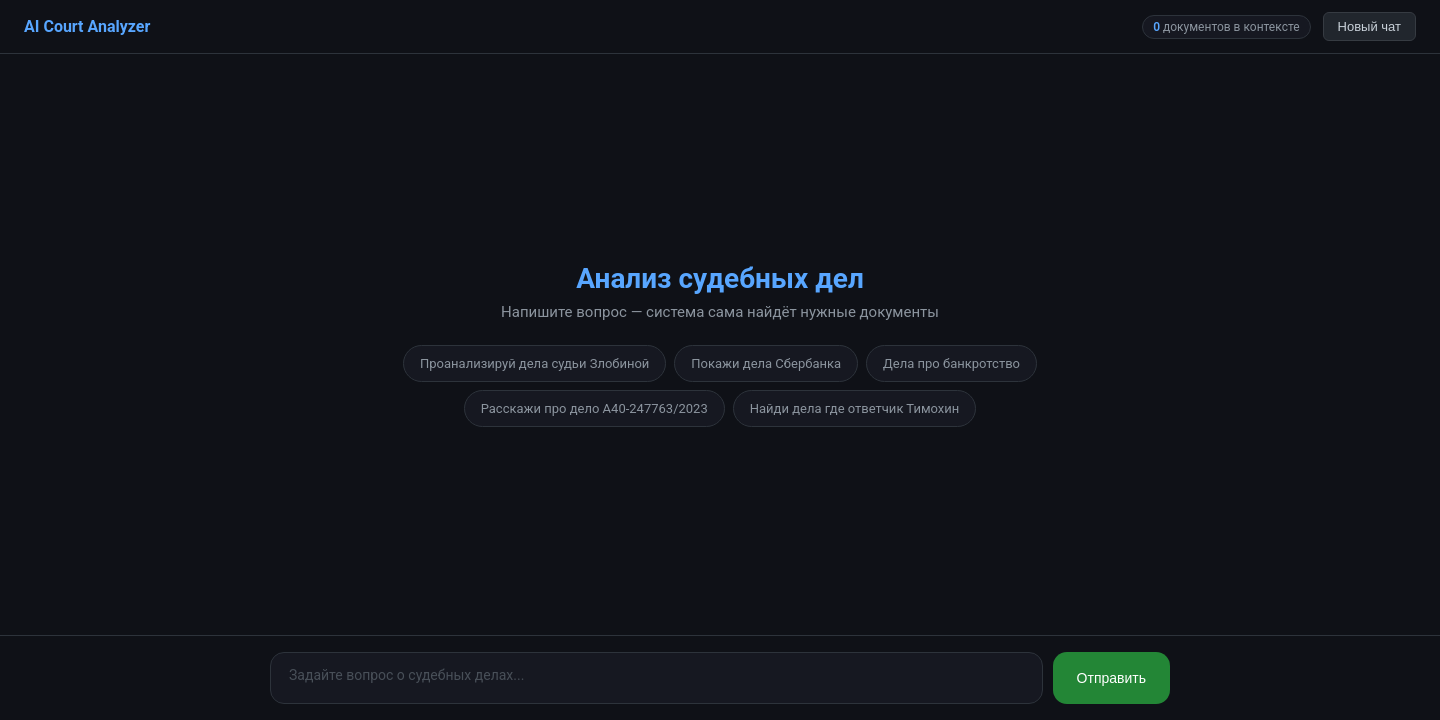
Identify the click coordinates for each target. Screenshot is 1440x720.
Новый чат (1369, 26)
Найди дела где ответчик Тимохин (855, 408)
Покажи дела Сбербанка (766, 363)
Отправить (1111, 678)
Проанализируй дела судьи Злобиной (534, 363)
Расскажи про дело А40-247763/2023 (594, 408)
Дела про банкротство (951, 363)
